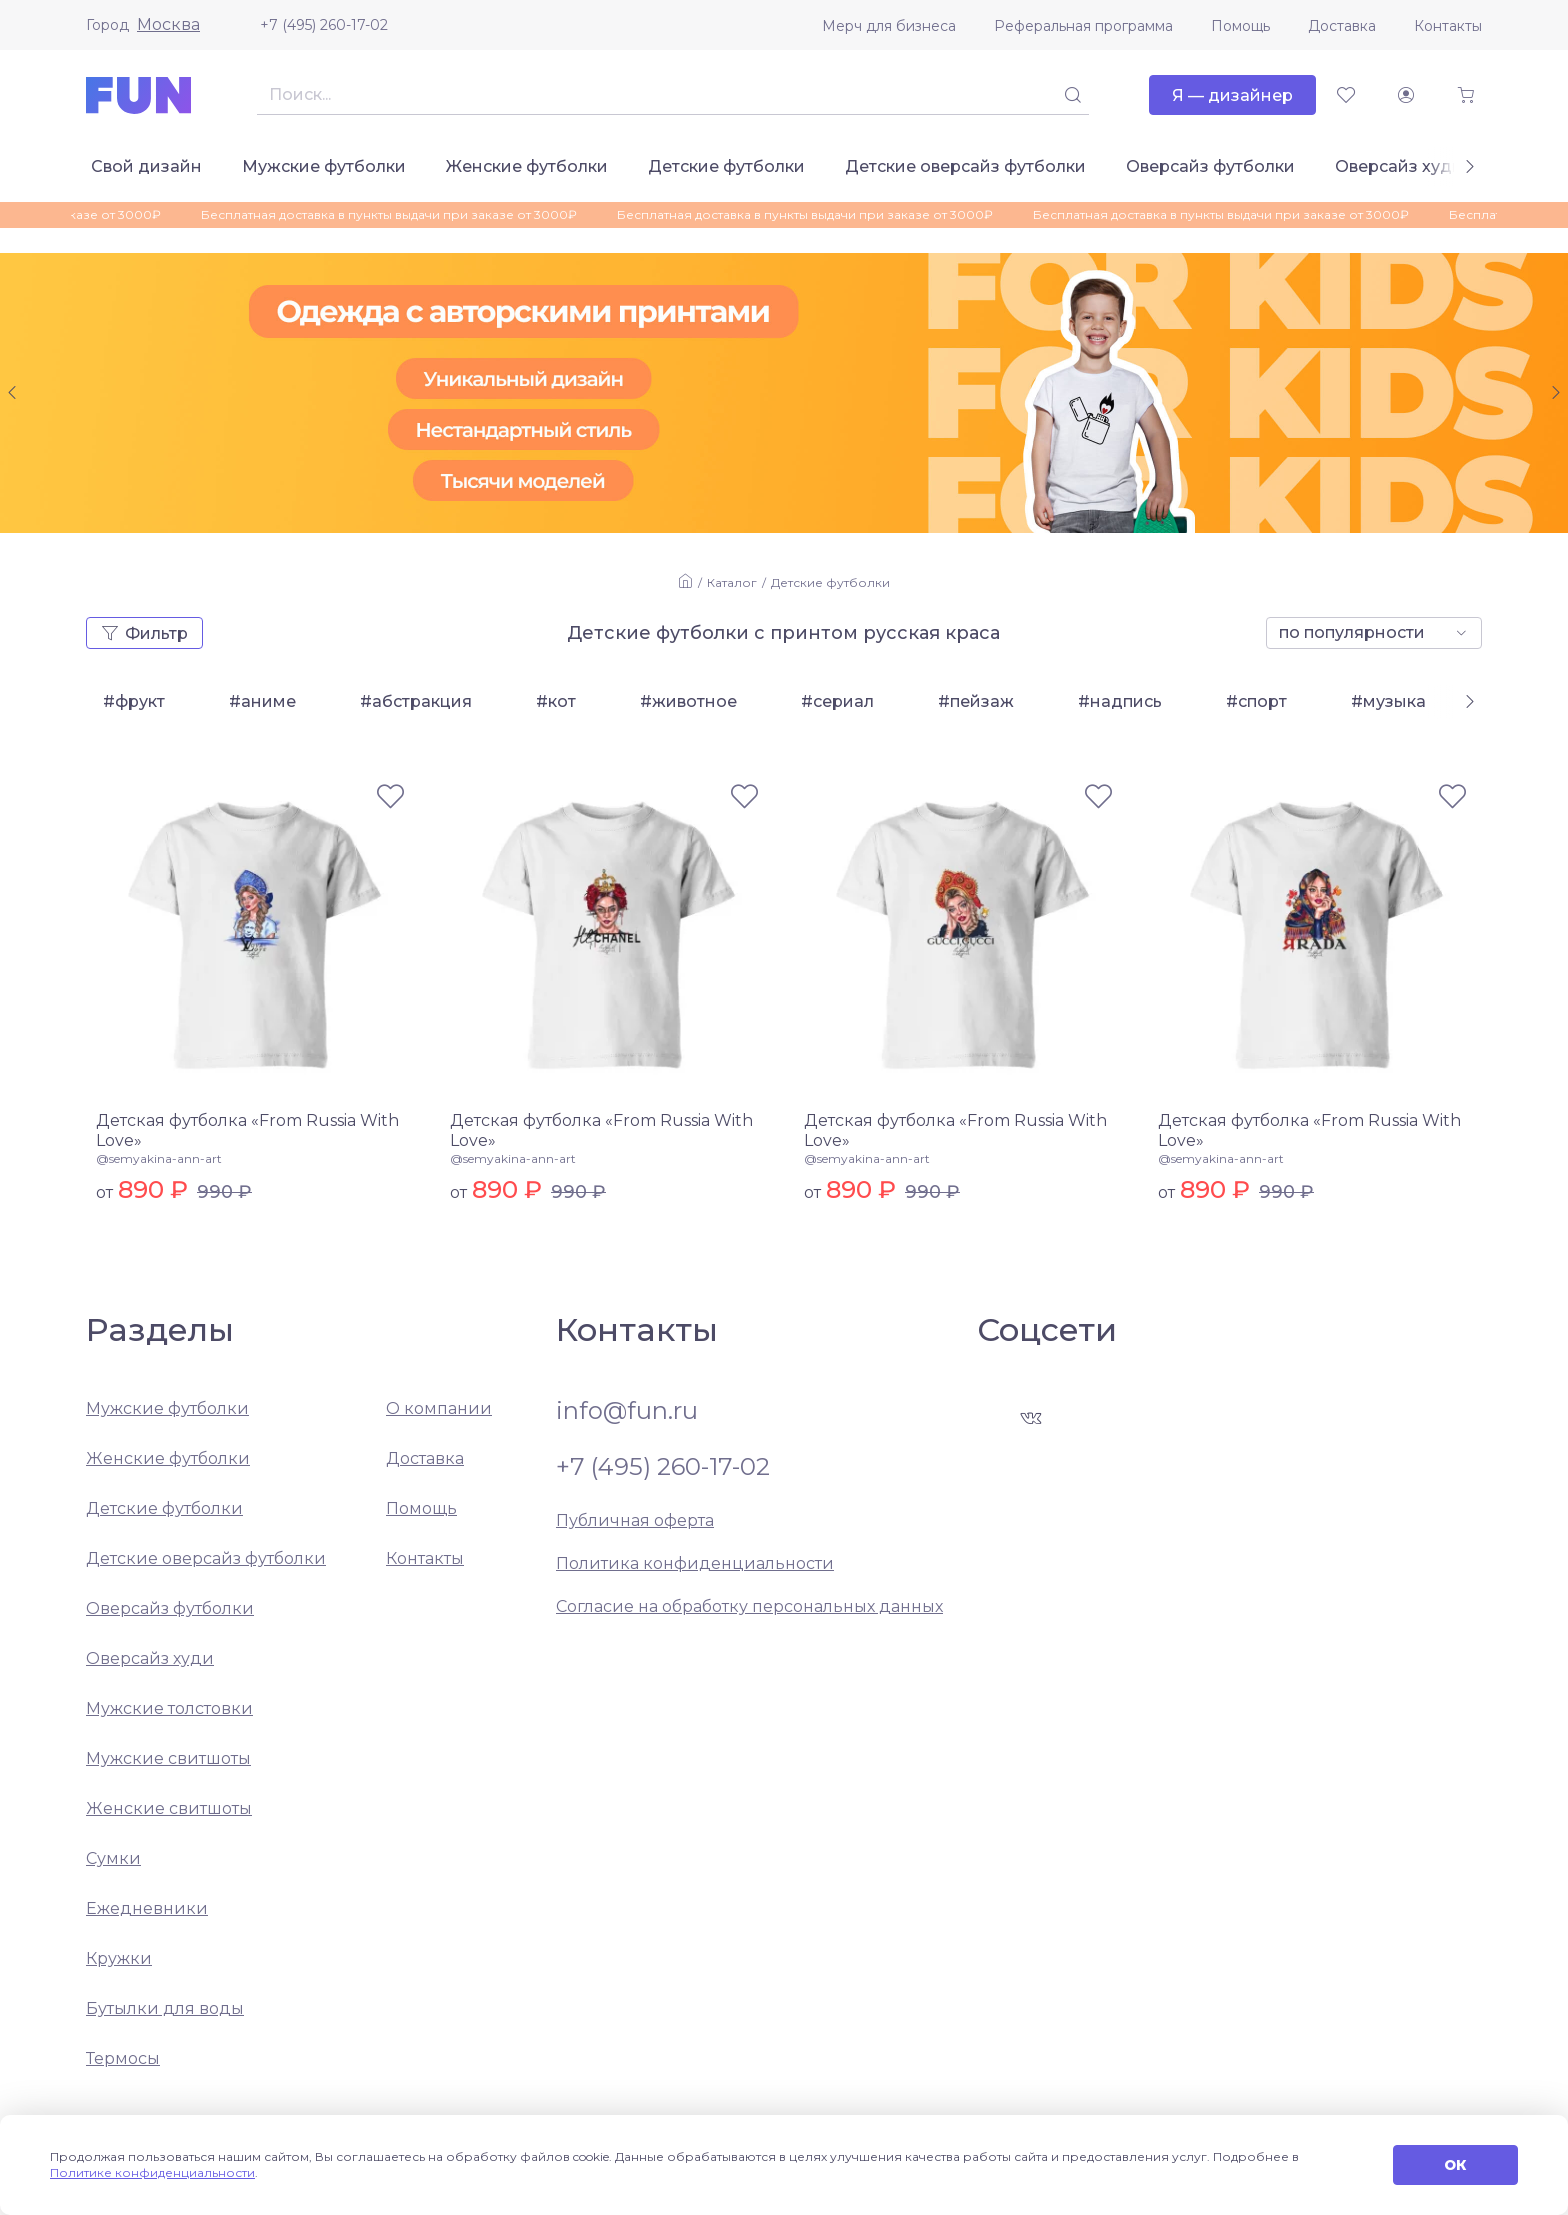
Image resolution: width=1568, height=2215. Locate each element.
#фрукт (134, 701)
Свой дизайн (146, 166)
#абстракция (416, 701)
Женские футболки (527, 166)
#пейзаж (976, 701)
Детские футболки (726, 166)
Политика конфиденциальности (695, 1563)
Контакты (1448, 26)
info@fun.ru (627, 1411)
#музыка (1388, 701)
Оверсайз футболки (1210, 166)
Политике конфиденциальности (152, 2172)
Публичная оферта (635, 1520)
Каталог (732, 582)
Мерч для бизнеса (889, 26)
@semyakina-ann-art (159, 1158)
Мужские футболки (324, 166)
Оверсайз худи (1399, 166)
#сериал (837, 701)
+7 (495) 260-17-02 (324, 25)
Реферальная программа (1083, 26)
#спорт (1256, 701)
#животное (688, 701)
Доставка (1342, 26)
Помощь (1240, 26)
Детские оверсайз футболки (965, 166)
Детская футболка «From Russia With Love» (247, 1130)
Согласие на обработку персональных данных (749, 1606)
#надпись (1120, 701)
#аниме (262, 701)
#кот (556, 701)
